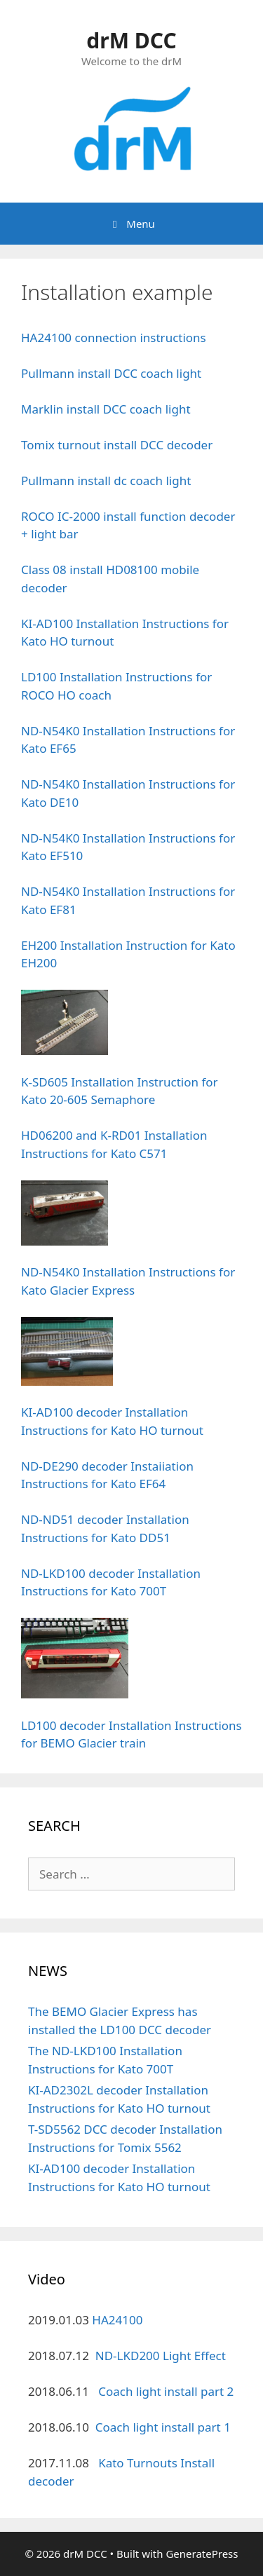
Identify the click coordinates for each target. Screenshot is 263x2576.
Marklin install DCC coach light (106, 409)
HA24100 (117, 2320)
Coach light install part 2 (166, 2391)
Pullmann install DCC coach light (111, 373)
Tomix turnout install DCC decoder (117, 445)
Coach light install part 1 (163, 2427)
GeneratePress (202, 2554)
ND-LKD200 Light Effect (160, 2355)
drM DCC (131, 40)
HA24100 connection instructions (113, 337)
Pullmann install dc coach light (106, 480)
